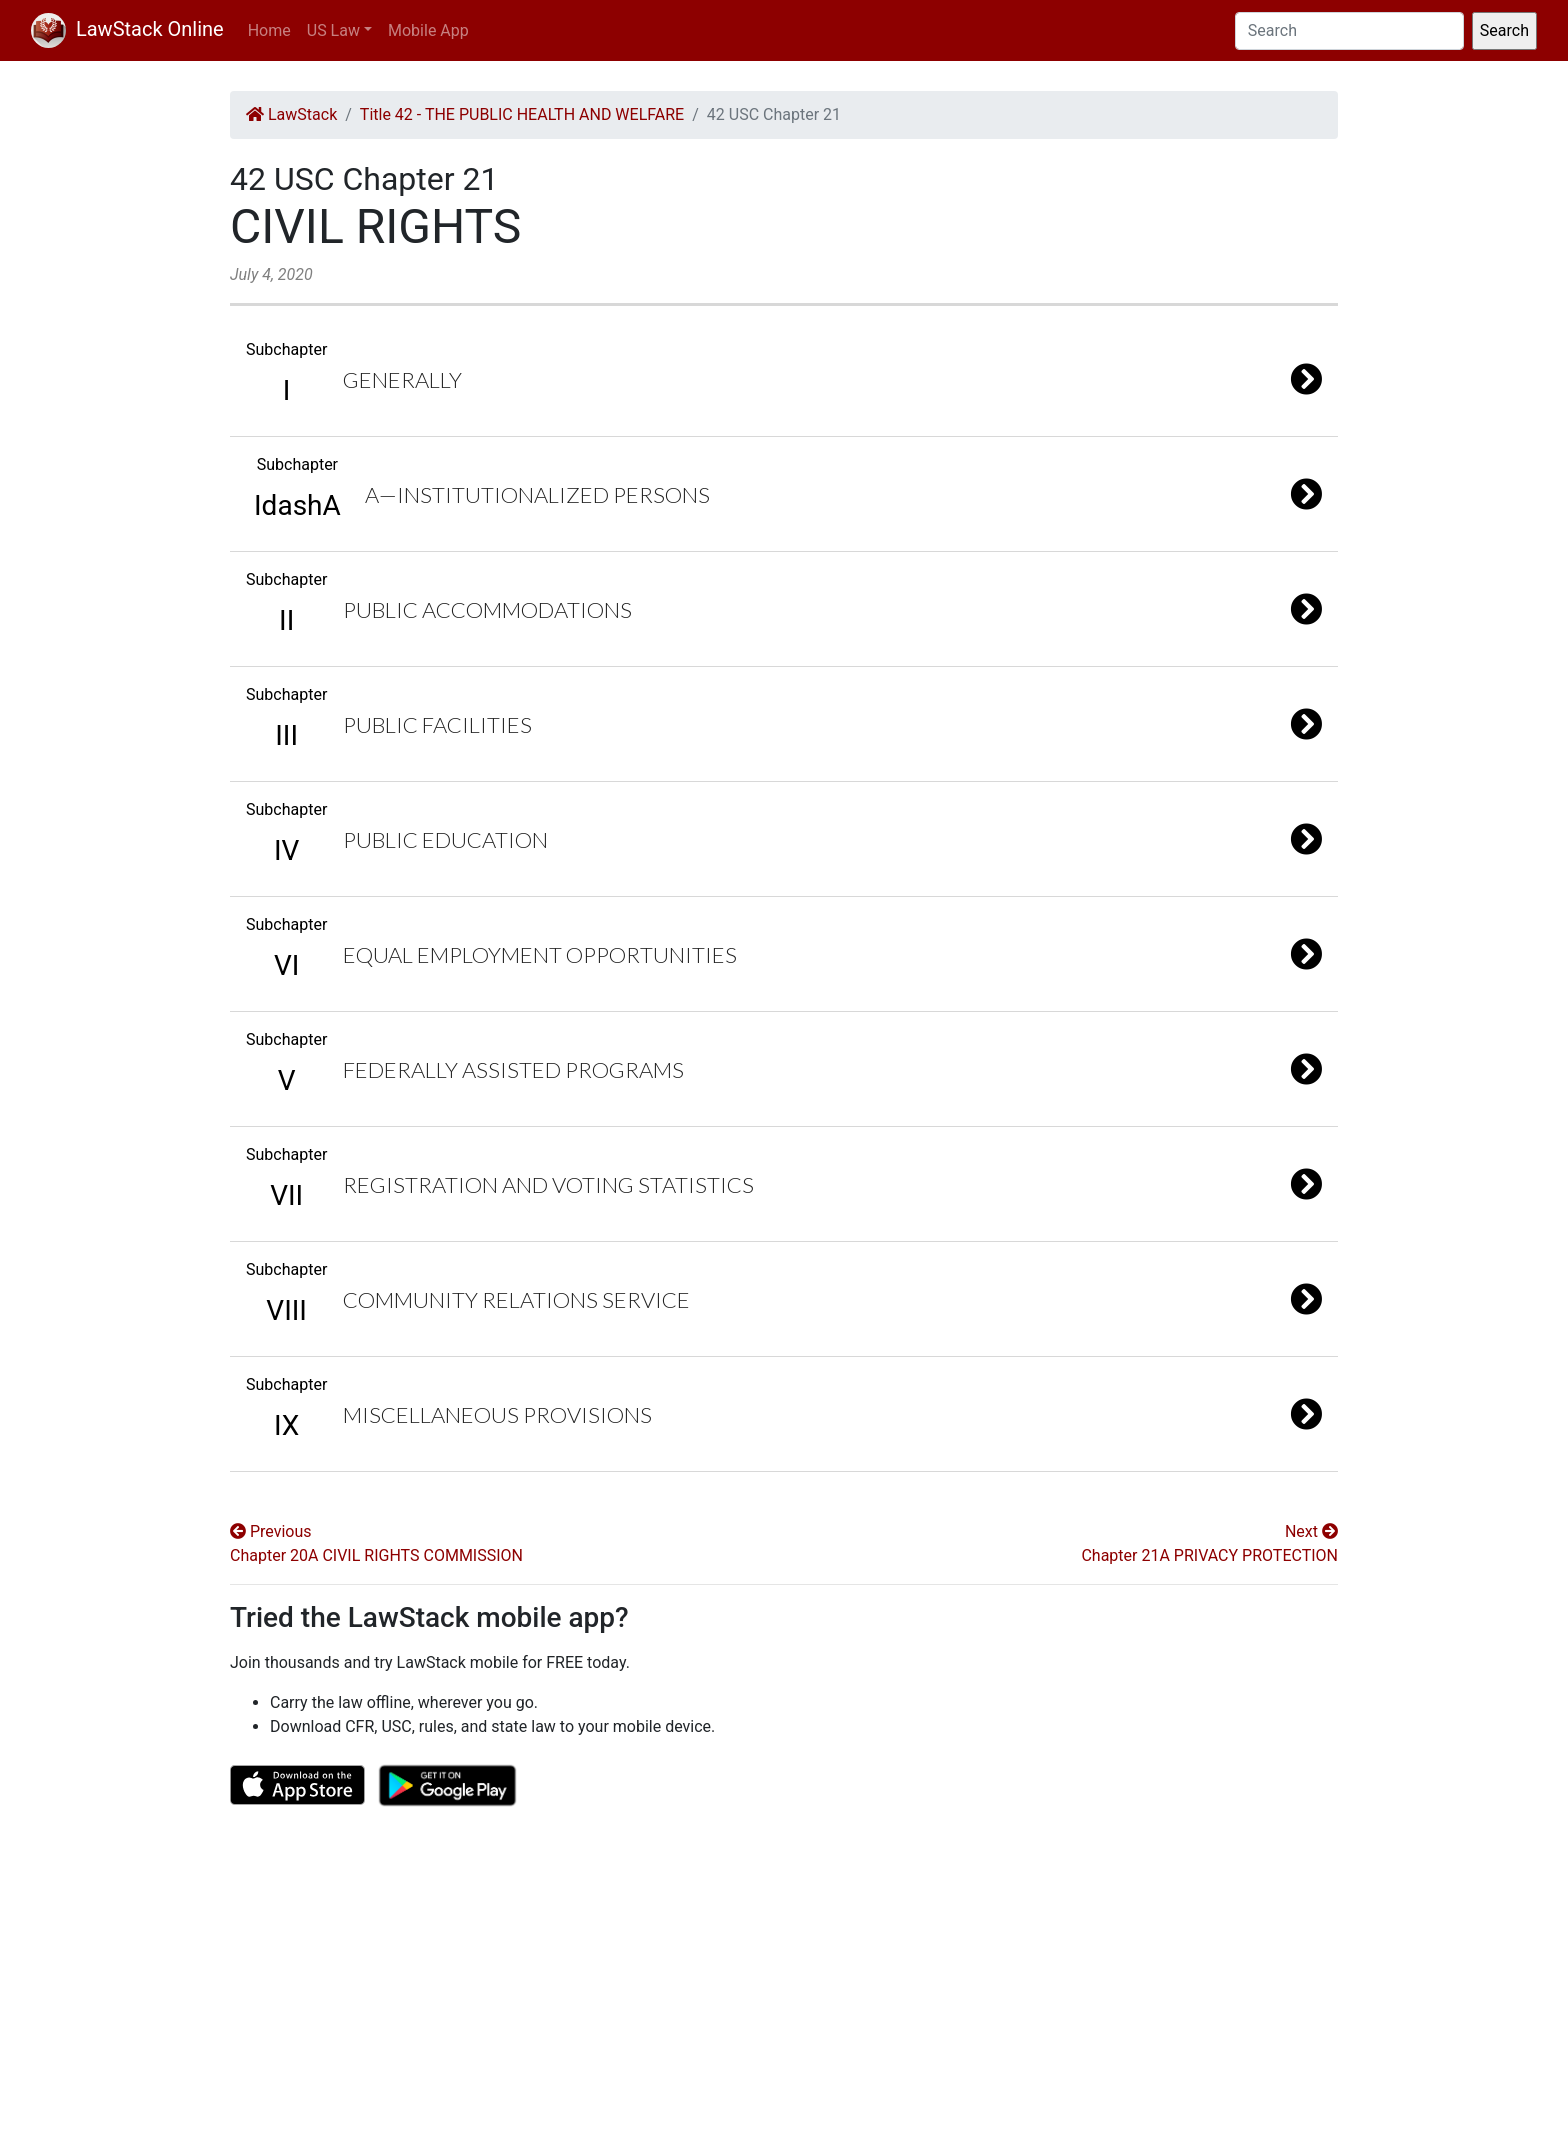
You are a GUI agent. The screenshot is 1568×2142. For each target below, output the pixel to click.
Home (269, 30)
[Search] (1349, 31)
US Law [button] (333, 30)
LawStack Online (127, 29)
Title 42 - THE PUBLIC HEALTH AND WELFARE (522, 114)
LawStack (291, 114)
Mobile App (428, 30)
